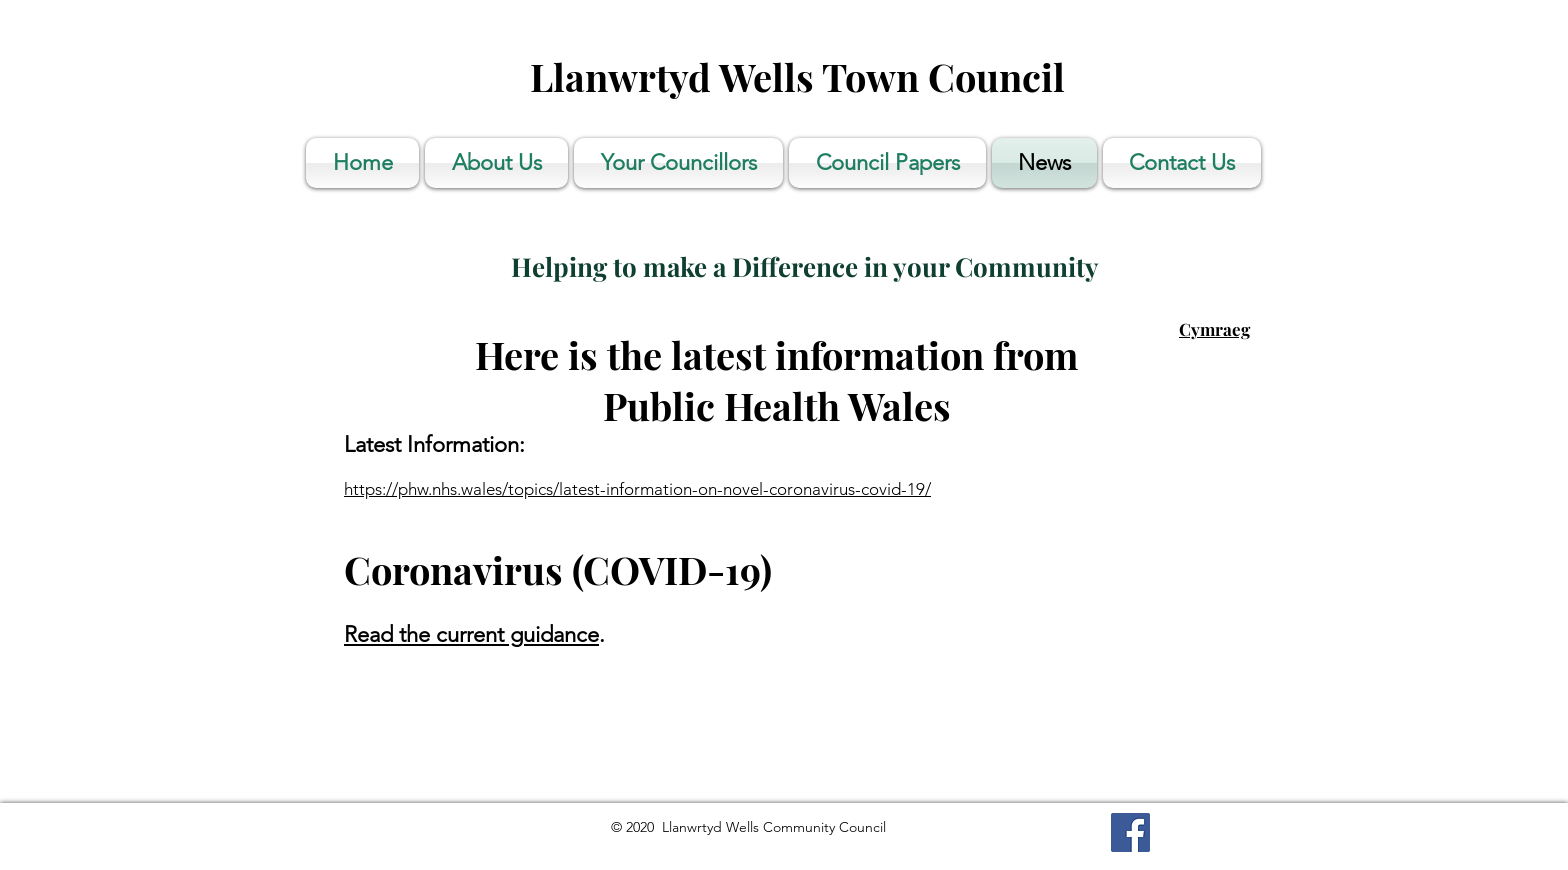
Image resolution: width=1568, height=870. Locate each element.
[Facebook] (1130, 832)
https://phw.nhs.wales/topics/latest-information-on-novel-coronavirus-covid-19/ (637, 489)
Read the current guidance (471, 634)
